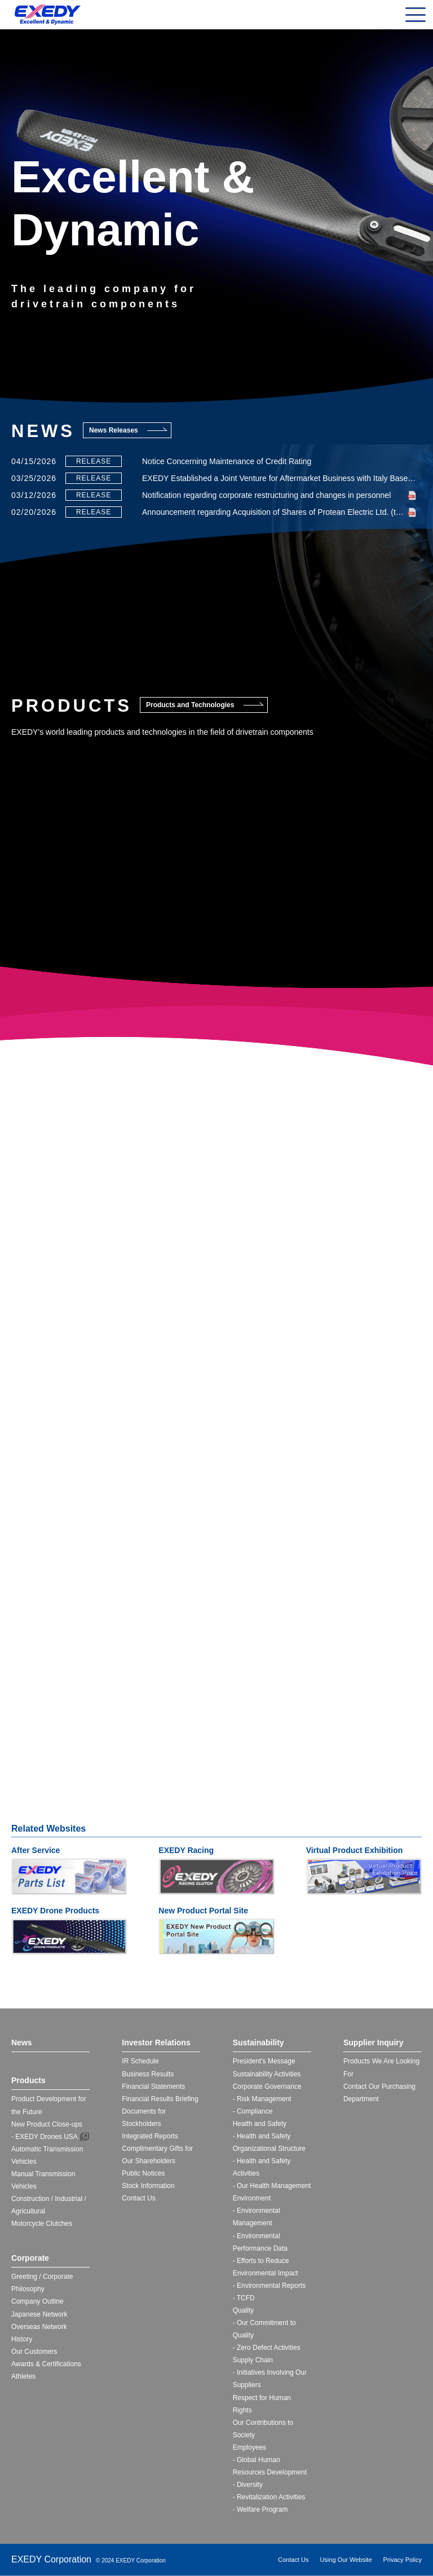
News (21, 2042)
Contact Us (138, 2198)
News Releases (113, 430)
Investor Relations (156, 2042)
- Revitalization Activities (269, 2497)
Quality (243, 2310)
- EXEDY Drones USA (44, 2137)
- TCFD (244, 2298)
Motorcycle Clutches (41, 2223)
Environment (252, 2198)
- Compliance (253, 2111)
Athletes (23, 2376)
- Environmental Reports (269, 2286)
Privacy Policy (402, 2559)
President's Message (264, 2061)
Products (28, 2080)
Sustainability (258, 2042)
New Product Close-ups (46, 2124)
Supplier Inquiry (373, 2042)
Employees (249, 2447)
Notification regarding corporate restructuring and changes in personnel (266, 495)
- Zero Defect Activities (267, 2348)
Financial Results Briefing (160, 2099)
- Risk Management (262, 2099)
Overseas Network (39, 2327)
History (21, 2339)
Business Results (148, 2074)
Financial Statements (153, 2086)
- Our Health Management (272, 2186)
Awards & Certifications (46, 2364)
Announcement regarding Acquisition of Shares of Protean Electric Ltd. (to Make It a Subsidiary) (279, 512)
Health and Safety (259, 2124)
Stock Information (148, 2186)
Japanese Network (39, 2314)
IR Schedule (140, 2061)
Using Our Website (346, 2559)
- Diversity (248, 2485)
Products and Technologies (190, 705)
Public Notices (143, 2173)
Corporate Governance (267, 2086)
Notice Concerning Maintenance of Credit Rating (226, 461)
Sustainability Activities (267, 2074)
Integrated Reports (150, 2136)
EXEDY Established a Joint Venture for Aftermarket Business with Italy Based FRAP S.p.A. (279, 478)
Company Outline (37, 2301)
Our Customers (34, 2352)
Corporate (30, 2257)
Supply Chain (253, 2360)
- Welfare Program (260, 2509)
